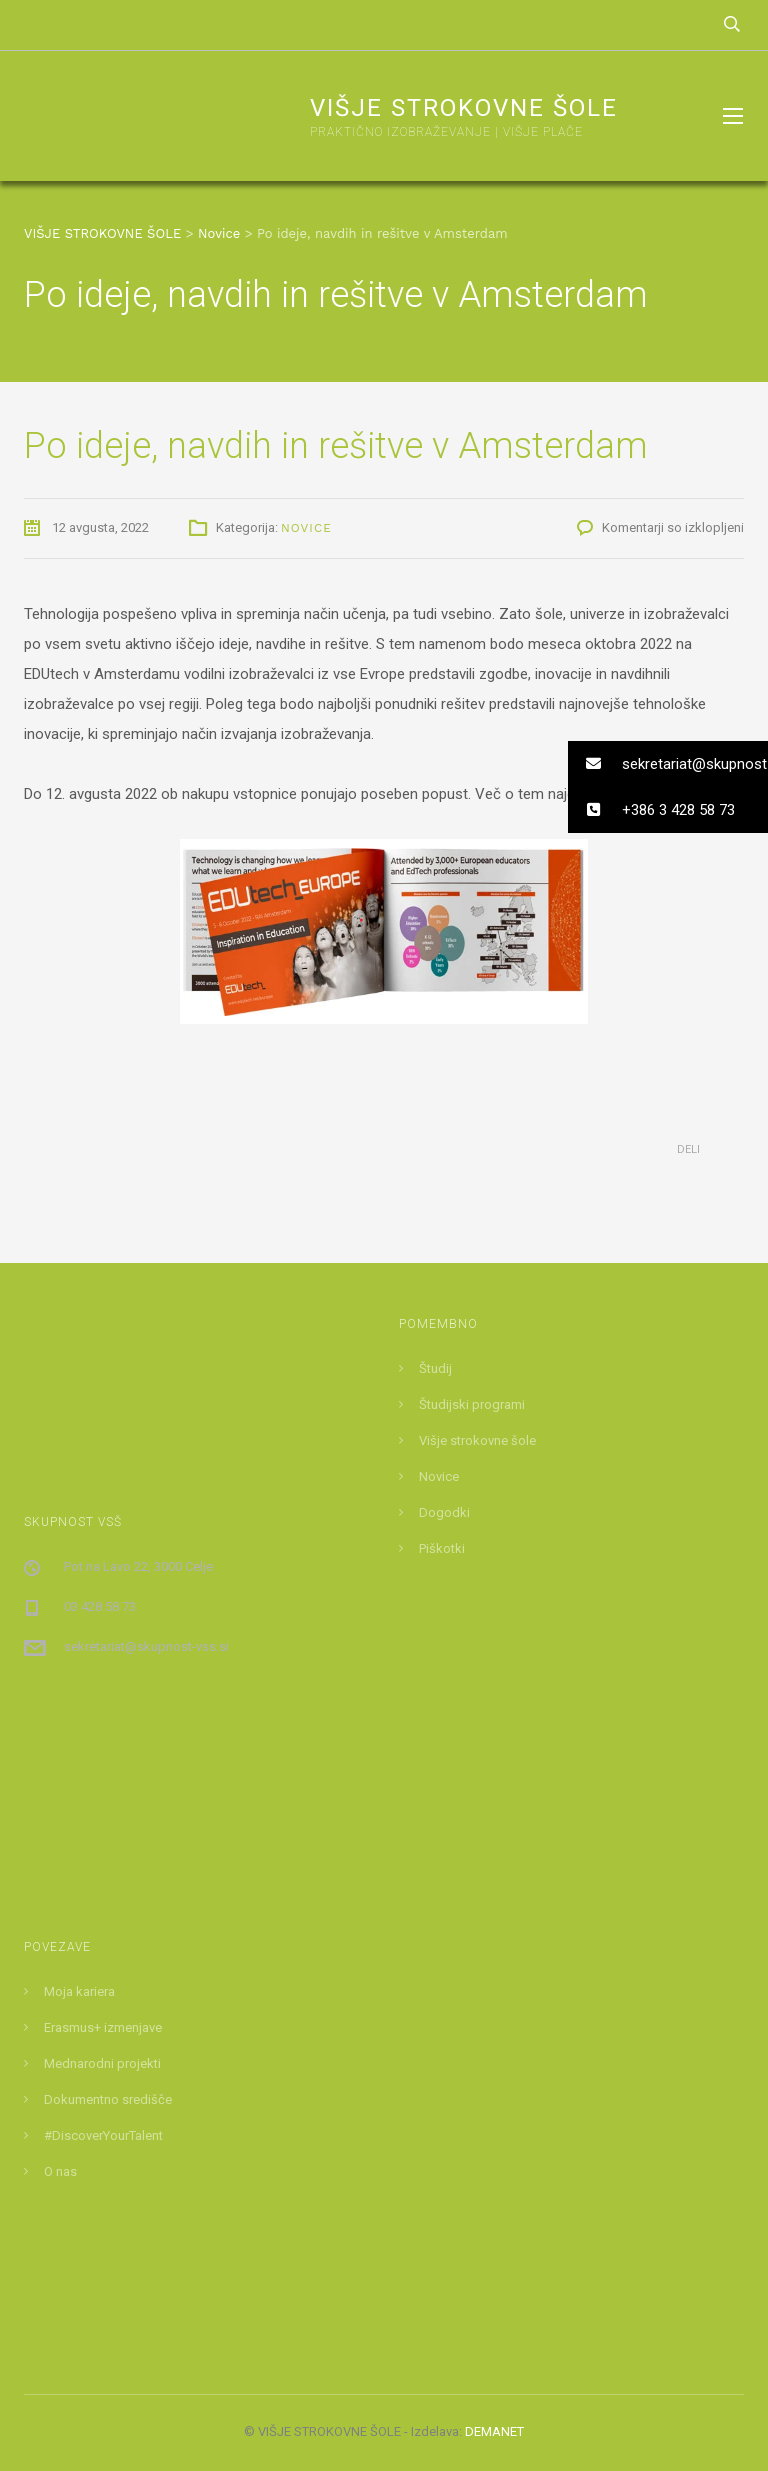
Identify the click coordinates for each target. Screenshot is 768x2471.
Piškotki (442, 1548)
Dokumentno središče (108, 2099)
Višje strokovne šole (477, 1440)
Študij (435, 1368)
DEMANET (494, 2431)
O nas (60, 2171)
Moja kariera (79, 1991)
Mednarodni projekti (102, 2063)
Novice (306, 528)
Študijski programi (472, 1404)
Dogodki (444, 1512)
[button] (668, 764)
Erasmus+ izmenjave (103, 2027)
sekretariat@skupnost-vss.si (146, 1646)
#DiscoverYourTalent (103, 2135)
